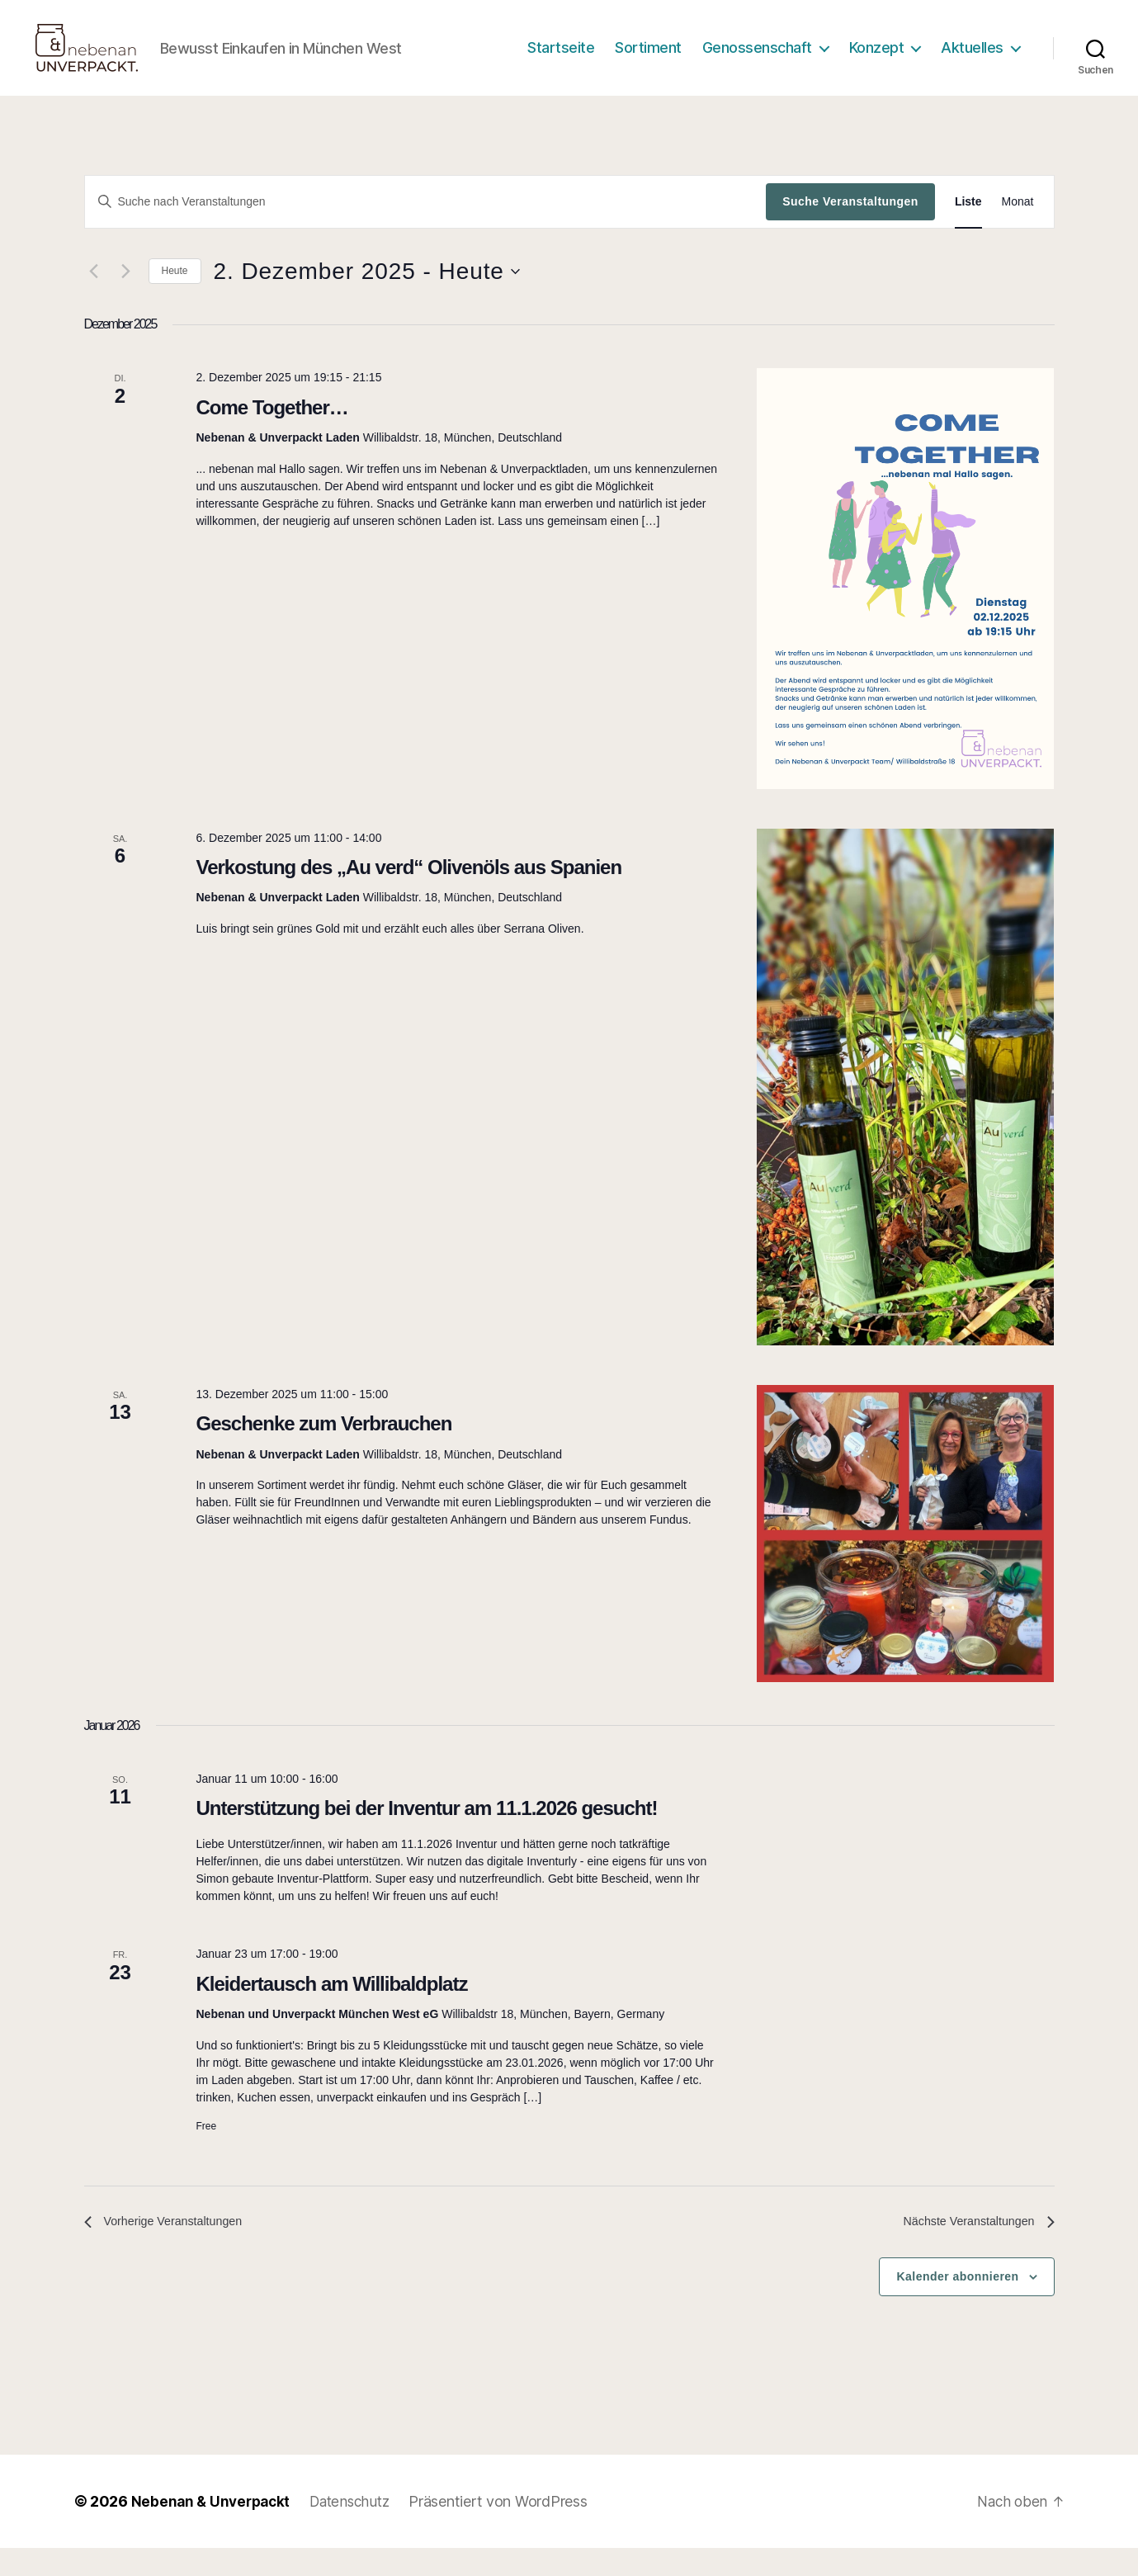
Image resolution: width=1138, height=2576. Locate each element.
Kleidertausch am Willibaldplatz (331, 2008)
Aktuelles (972, 60)
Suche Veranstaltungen (850, 226)
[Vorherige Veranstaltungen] (94, 296)
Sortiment (648, 60)
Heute (175, 295)
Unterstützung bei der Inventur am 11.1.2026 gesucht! (426, 1833)
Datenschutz (358, 2529)
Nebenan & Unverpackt (213, 2529)
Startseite (560, 60)
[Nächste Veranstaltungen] (126, 296)
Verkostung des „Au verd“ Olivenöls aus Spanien (408, 892)
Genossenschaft (757, 60)
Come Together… (271, 432)
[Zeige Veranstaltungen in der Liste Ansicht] (968, 227)
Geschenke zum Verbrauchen (323, 1448)
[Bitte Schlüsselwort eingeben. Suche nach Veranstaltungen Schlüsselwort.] (426, 226)
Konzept (876, 60)
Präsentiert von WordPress (510, 2529)
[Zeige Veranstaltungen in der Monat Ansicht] (1018, 227)
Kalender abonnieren (957, 2304)
